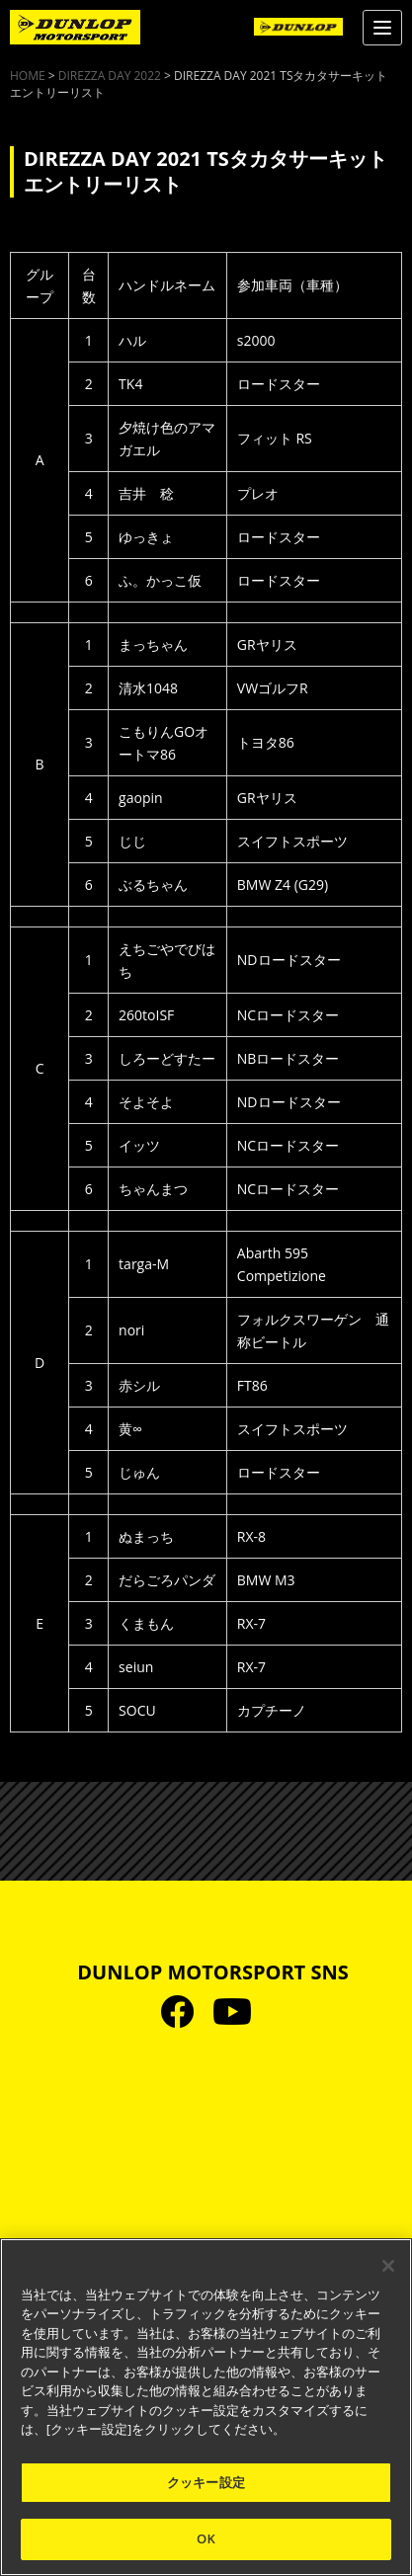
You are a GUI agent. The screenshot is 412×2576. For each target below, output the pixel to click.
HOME (27, 75)
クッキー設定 (206, 2482)
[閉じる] (388, 2266)
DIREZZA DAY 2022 (109, 75)
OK (206, 2538)
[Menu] (382, 27)
